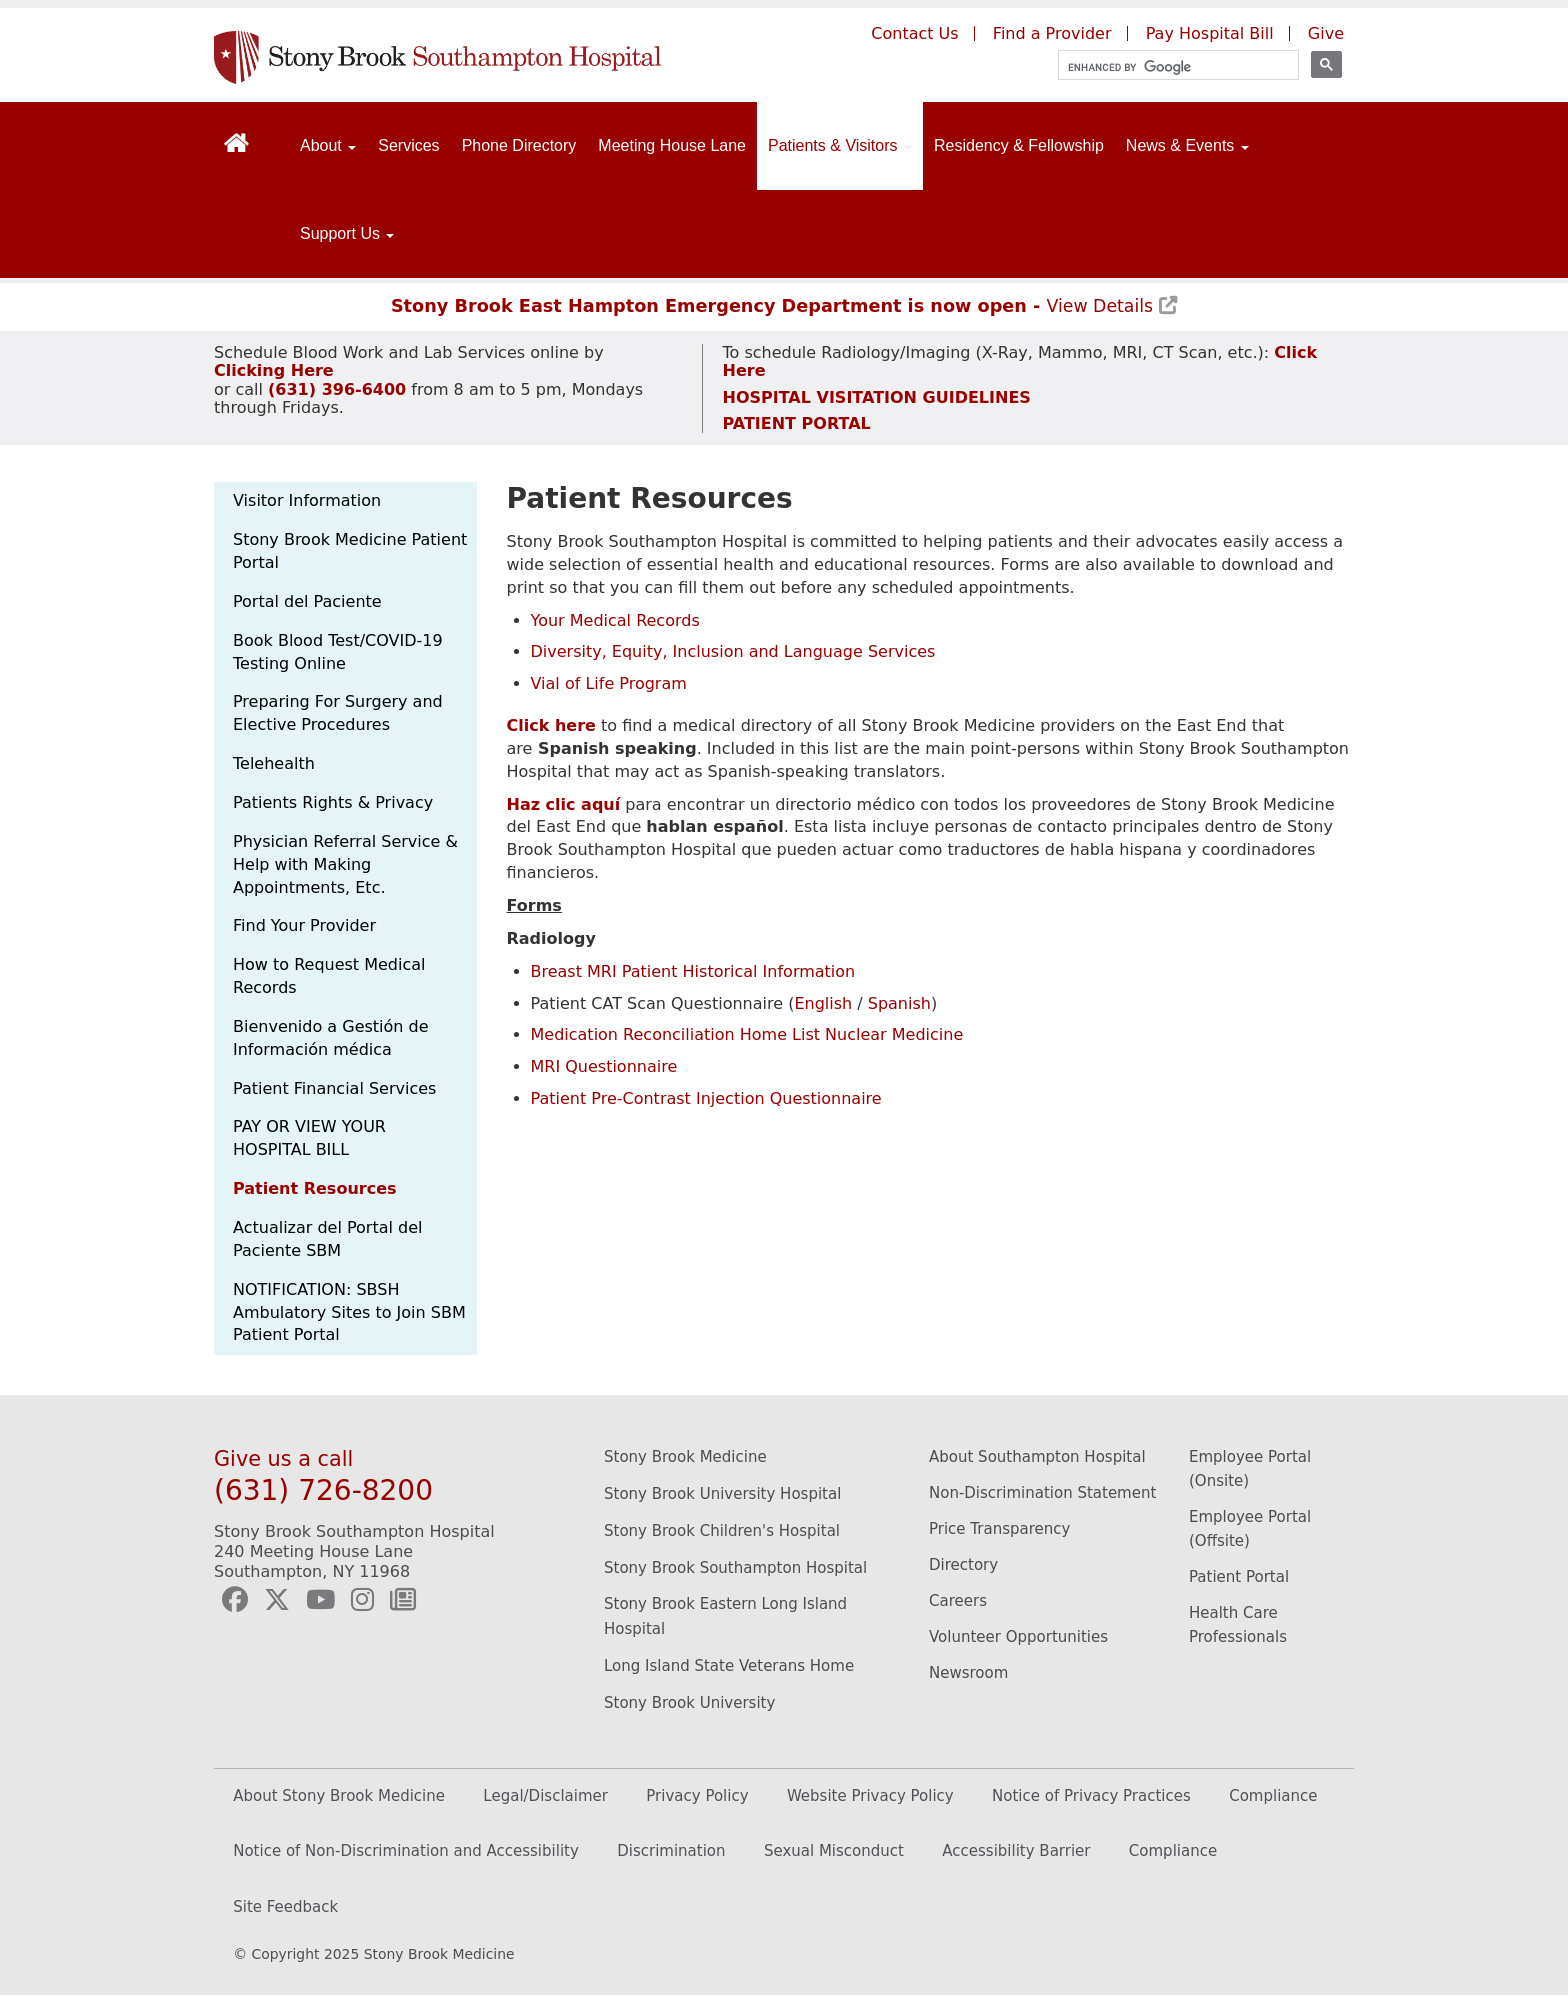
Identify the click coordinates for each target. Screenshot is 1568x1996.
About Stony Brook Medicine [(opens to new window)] (339, 1796)
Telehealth (274, 763)
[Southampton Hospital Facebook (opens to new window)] (235, 1600)
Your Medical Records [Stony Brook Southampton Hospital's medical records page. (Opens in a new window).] (615, 620)
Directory (963, 1565)
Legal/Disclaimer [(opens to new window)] (545, 1796)
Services (408, 145)
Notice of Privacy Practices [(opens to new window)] (1091, 1796)
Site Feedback (285, 1907)
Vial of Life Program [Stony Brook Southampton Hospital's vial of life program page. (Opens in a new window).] (609, 683)
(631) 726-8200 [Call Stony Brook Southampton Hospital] (323, 1490)
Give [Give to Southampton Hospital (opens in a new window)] (1326, 33)
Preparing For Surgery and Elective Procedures (338, 713)
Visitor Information (307, 500)
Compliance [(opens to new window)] (1273, 1796)
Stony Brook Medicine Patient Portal (350, 551)
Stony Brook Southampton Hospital (735, 1568)
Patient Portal (1239, 1577)
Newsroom (968, 1673)
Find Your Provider (304, 925)
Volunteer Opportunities (1018, 1637)
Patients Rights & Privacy (333, 802)
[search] (1169, 67)
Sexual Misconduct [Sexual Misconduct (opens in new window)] (834, 1851)
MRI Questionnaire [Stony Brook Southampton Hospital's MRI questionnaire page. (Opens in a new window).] (604, 1066)
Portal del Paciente (307, 601)
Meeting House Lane (672, 145)
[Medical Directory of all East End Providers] (551, 725)
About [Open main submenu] (328, 145)
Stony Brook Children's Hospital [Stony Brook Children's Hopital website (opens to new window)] (722, 1531)
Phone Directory (519, 145)
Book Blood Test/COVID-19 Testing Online (338, 652)
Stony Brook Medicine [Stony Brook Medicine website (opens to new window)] (685, 1457)
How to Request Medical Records (329, 976)
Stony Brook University (689, 1703)
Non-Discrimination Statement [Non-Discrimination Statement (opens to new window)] (1042, 1493)
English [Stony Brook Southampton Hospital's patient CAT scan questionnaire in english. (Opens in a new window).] (823, 1003)
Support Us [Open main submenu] (347, 233)
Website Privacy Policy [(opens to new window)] (870, 1796)
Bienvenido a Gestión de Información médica (331, 1038)
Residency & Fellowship (1019, 145)
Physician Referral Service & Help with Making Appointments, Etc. (345, 864)
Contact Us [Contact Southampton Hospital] (914, 33)
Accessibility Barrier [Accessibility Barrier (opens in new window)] (1016, 1851)
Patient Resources (315, 1188)
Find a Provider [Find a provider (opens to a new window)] (1052, 33)
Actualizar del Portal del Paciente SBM (327, 1239)
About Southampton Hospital (1037, 1457)
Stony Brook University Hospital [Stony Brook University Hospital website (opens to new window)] (722, 1494)
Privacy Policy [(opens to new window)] (697, 1796)
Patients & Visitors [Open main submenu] (840, 145)
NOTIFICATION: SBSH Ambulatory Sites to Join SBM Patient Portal (349, 1312)
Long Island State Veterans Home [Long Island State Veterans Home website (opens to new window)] (729, 1666)
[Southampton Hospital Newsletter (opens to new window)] (403, 1600)
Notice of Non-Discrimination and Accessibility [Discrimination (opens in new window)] (406, 1851)
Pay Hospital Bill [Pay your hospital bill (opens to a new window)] (1210, 33)
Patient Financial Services (334, 1088)
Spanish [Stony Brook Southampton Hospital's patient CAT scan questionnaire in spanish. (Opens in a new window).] (899, 1003)
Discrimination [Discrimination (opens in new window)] (671, 1851)
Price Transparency (999, 1529)
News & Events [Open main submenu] (1187, 145)
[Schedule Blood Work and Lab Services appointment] (274, 370)
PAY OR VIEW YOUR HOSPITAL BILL (309, 1138)
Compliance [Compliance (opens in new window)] (1173, 1851)
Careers (958, 1601)
